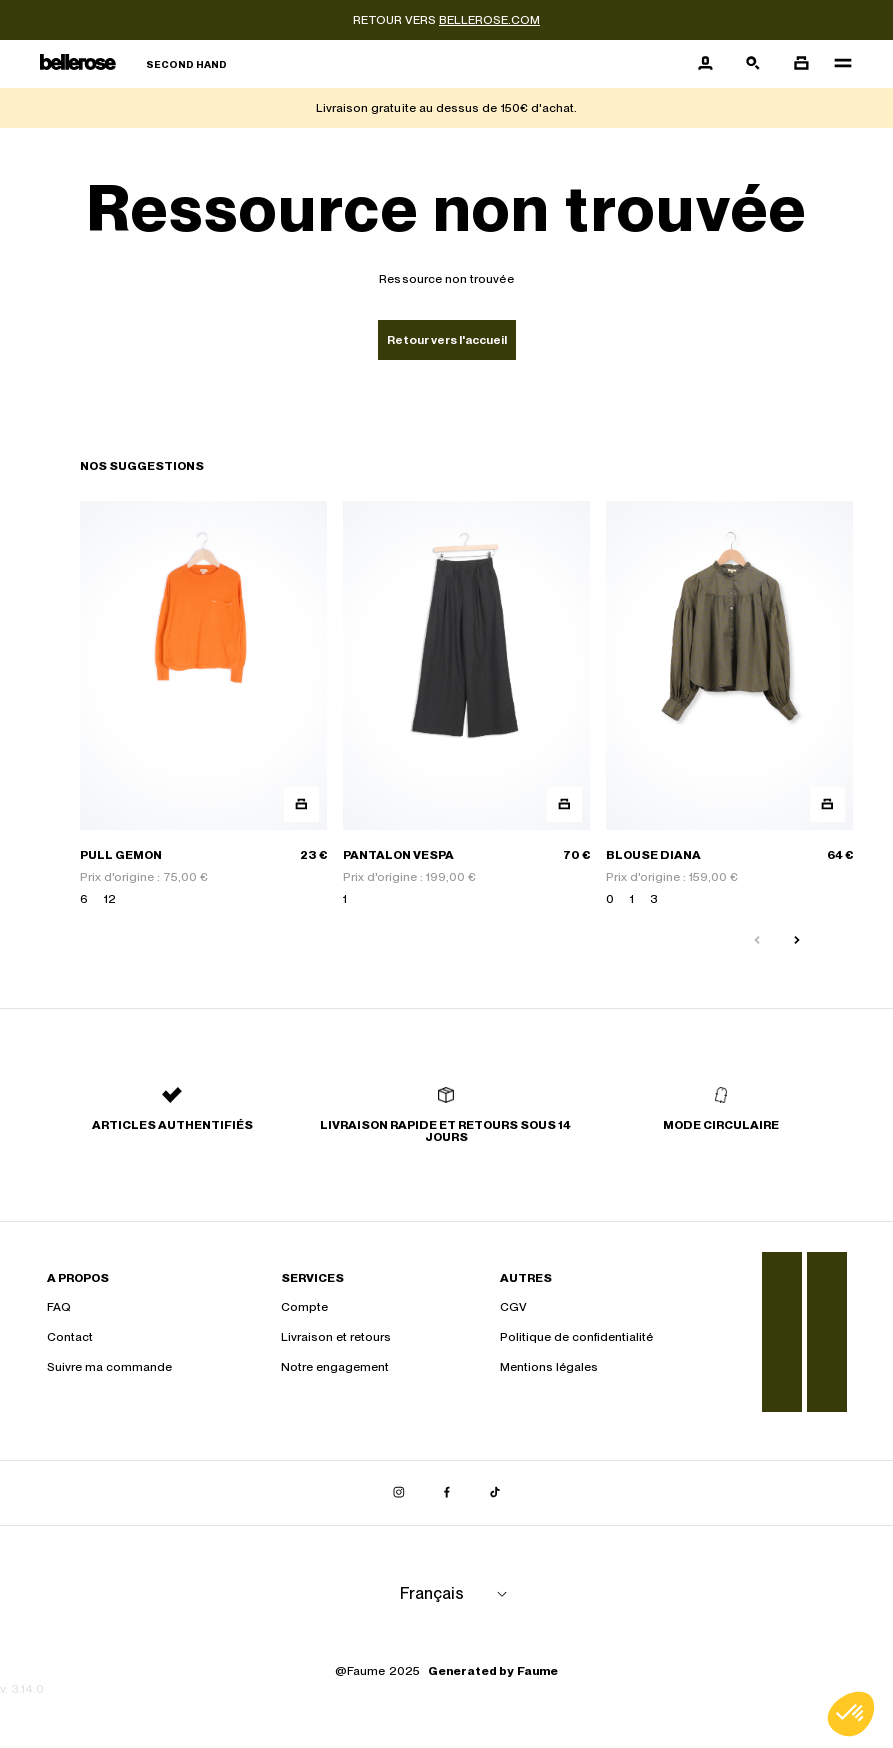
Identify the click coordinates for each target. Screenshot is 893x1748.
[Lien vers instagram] (399, 1493)
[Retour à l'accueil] (133, 64)
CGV (513, 1307)
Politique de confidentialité (576, 1337)
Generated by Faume (493, 1671)
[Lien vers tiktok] (495, 1493)
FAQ (59, 1307)
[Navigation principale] (837, 64)
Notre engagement (335, 1367)
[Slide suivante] (797, 941)
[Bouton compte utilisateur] (705, 64)
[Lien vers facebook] (447, 1493)
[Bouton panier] (801, 64)
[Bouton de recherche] (753, 64)
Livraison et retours (336, 1337)
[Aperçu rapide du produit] (301, 804)
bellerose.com (489, 20)
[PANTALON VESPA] (466, 704)
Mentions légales (549, 1367)
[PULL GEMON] (203, 704)
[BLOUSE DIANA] (729, 704)
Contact (70, 1337)
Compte (304, 1307)
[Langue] (457, 1594)
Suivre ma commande (109, 1367)
